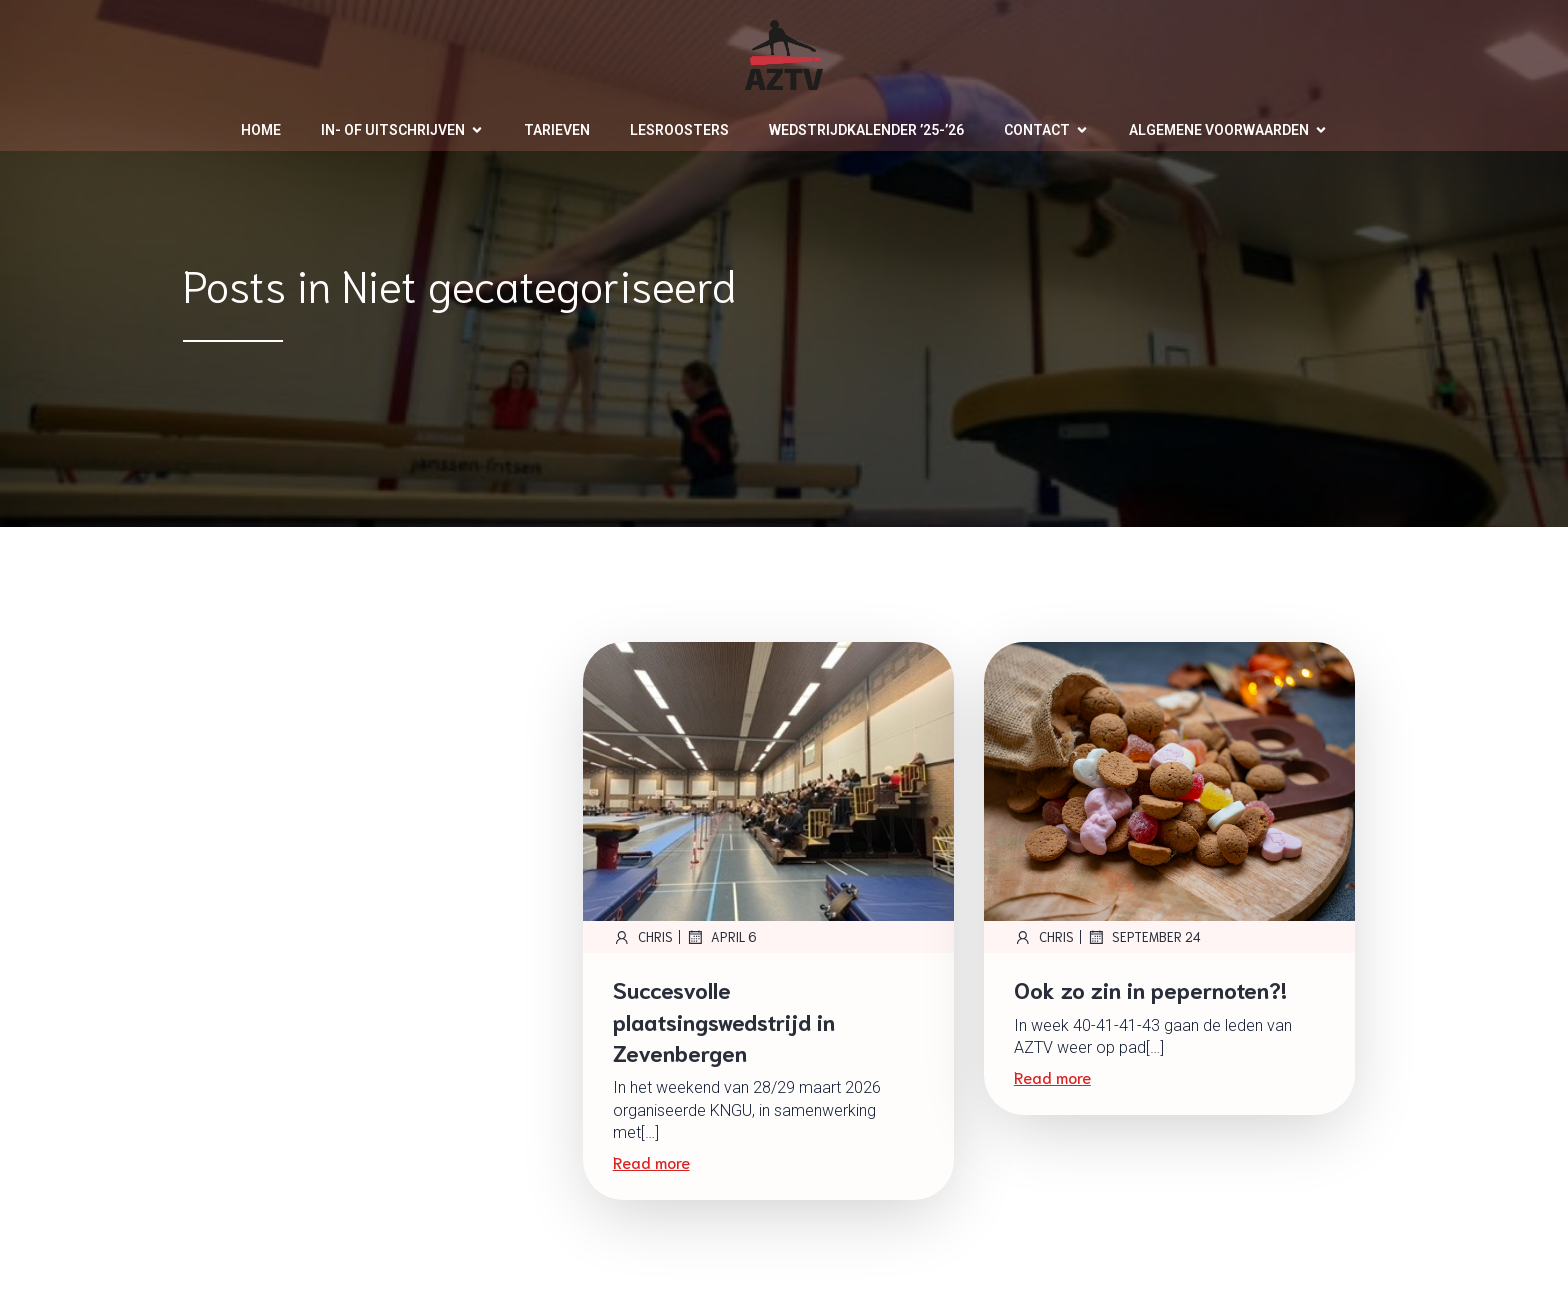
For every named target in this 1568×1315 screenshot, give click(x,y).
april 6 (721, 937)
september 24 (1144, 937)
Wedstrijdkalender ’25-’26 (866, 130)
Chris (643, 937)
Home (261, 130)
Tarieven (557, 130)
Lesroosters (679, 130)
